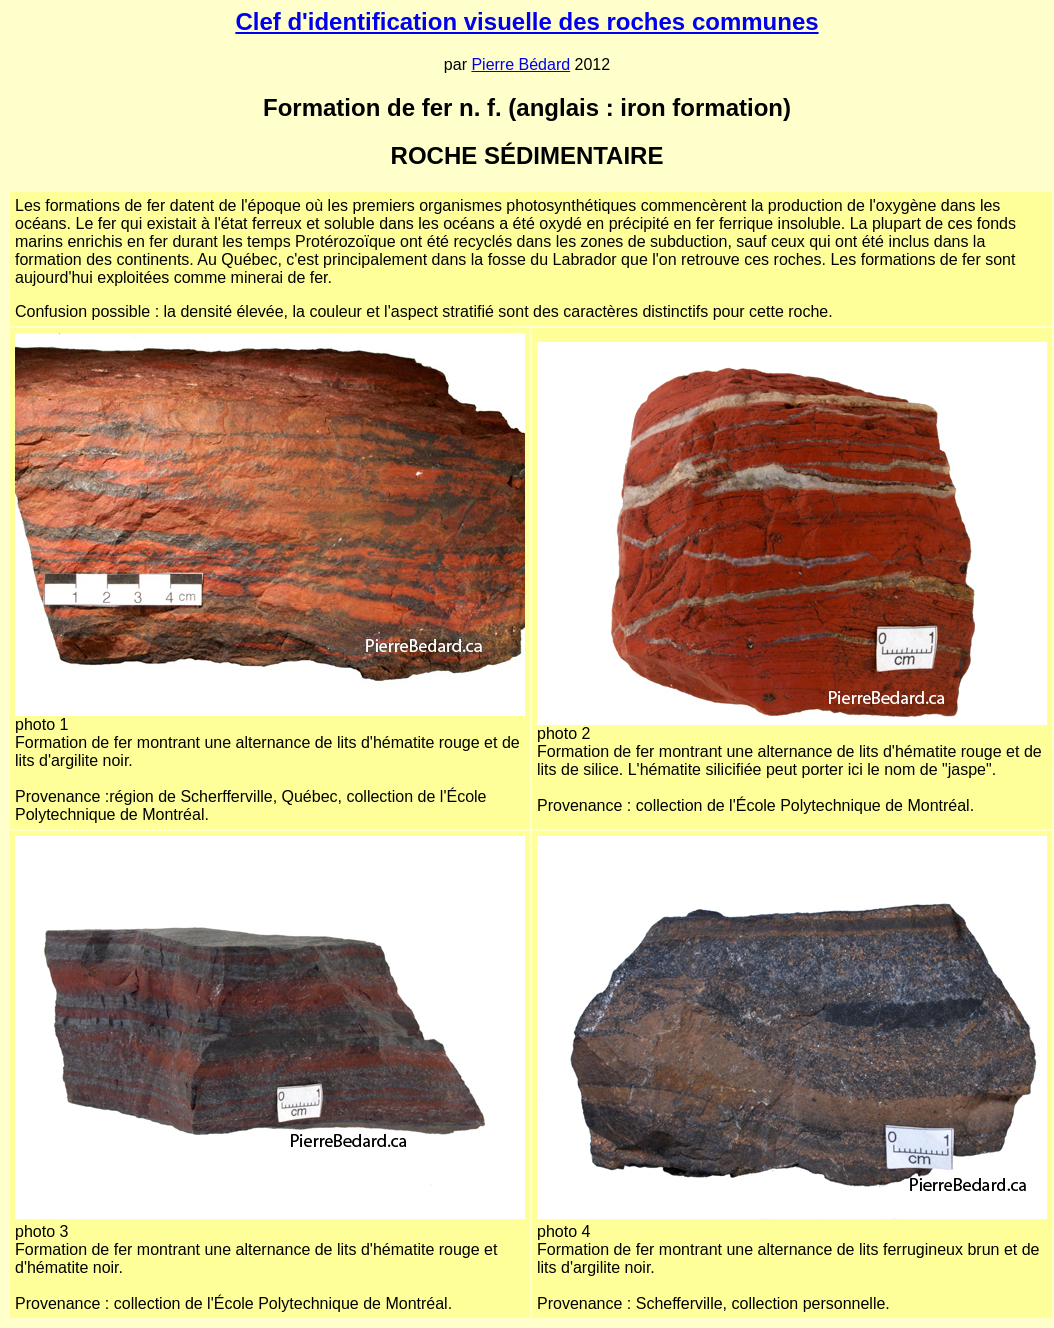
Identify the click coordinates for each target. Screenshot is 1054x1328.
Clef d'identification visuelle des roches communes (526, 21)
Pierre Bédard (520, 64)
